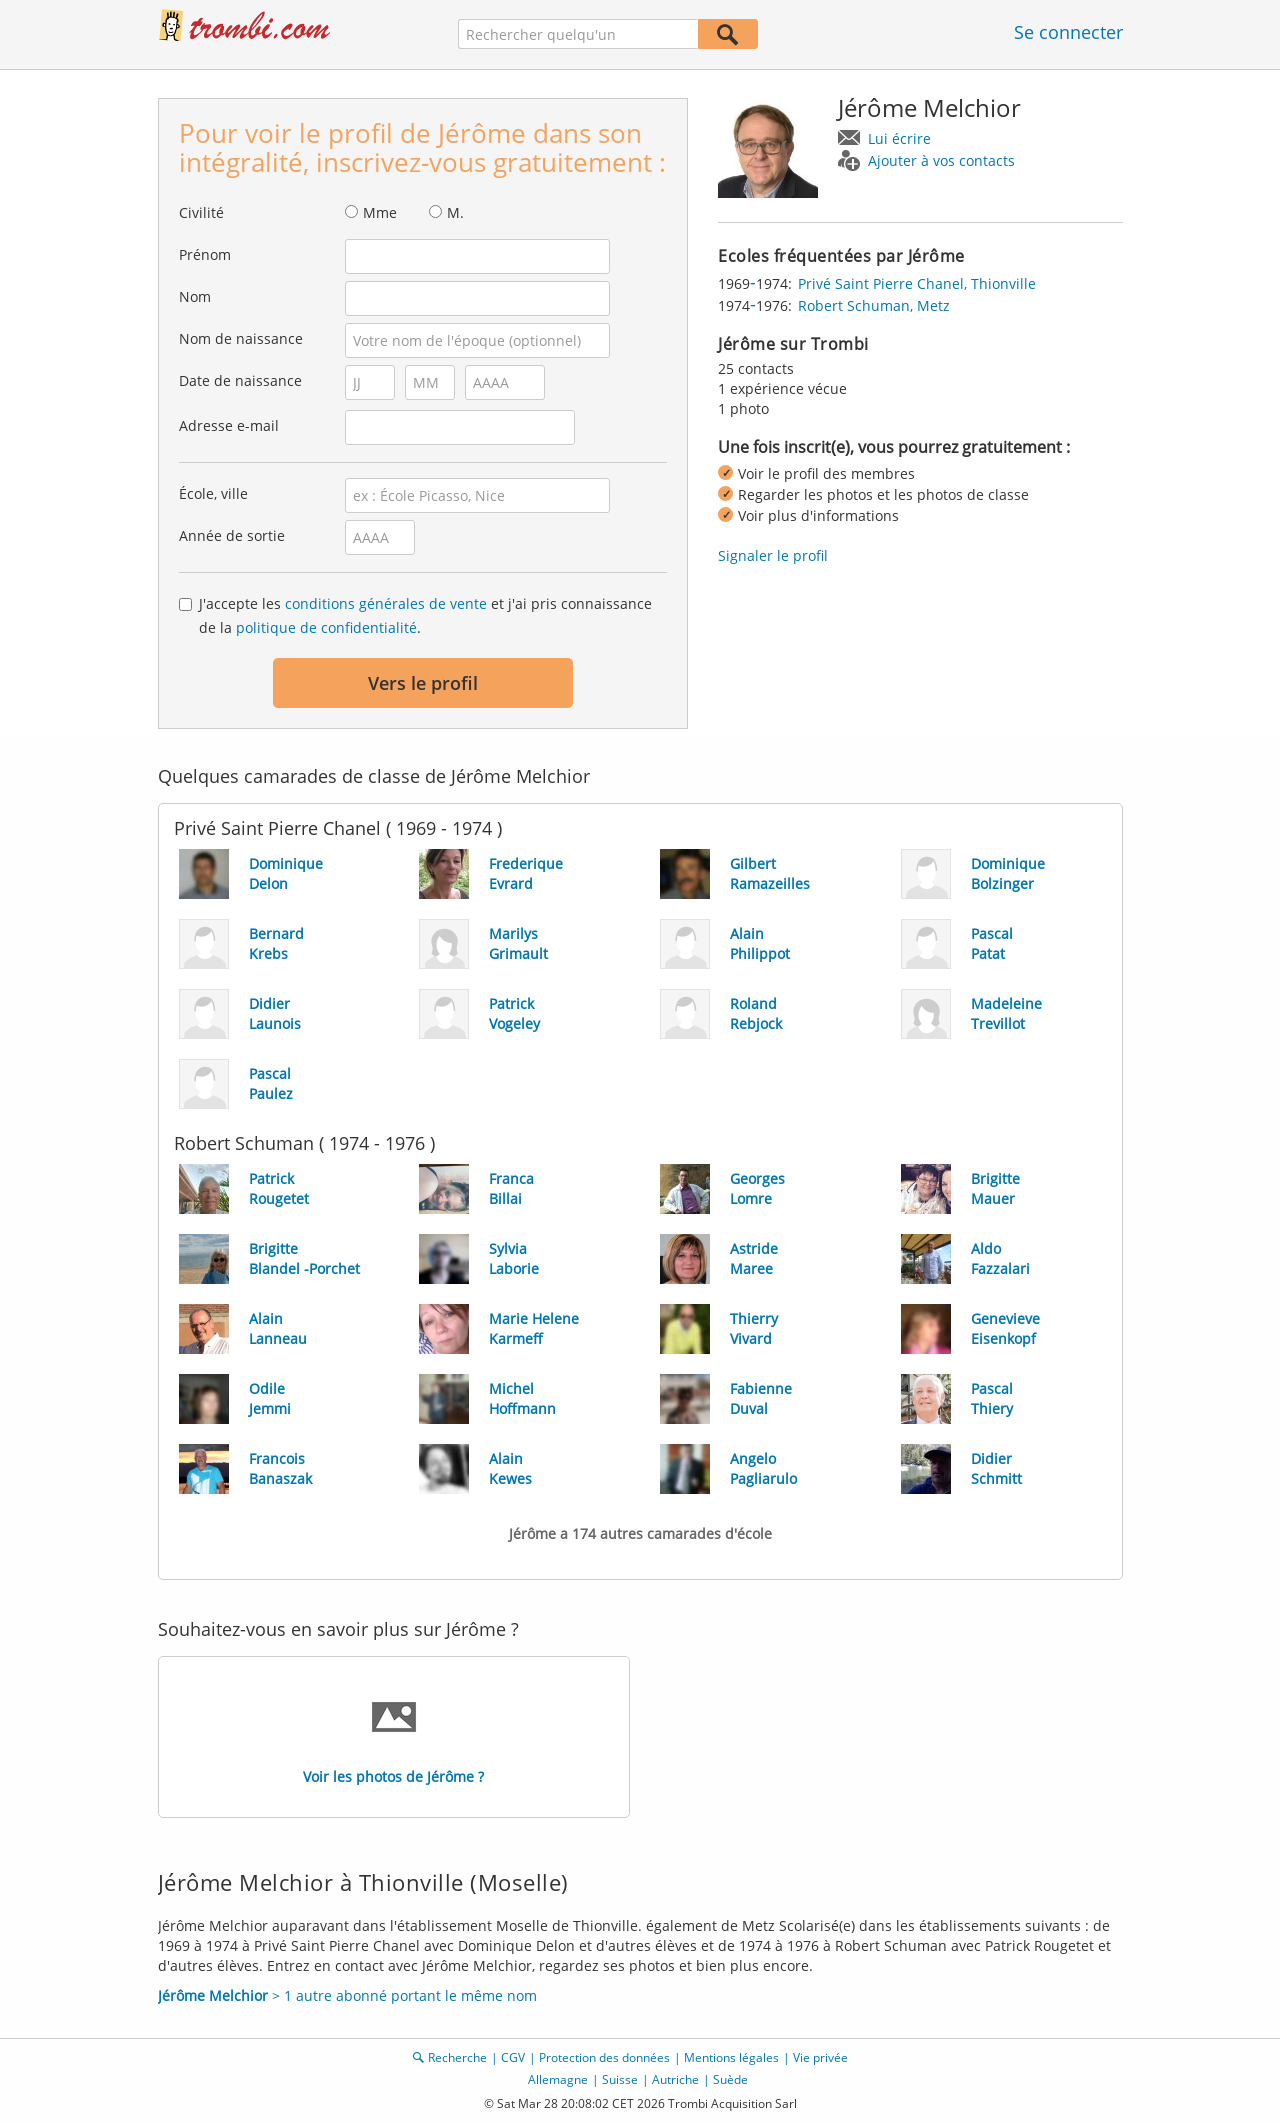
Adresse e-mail (229, 425)
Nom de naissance (241, 338)
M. (455, 212)
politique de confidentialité (326, 627)
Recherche (457, 2057)
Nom (195, 296)
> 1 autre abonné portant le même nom (347, 1995)
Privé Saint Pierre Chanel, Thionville (917, 283)
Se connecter (1068, 32)
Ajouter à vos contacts (941, 160)
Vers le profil (423, 683)
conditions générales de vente (386, 603)
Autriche (675, 2079)
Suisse (620, 2079)
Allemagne (558, 2079)
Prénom (205, 254)
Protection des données (604, 2057)
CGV (513, 2057)
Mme (380, 212)
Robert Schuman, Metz (874, 305)
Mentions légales (731, 2057)
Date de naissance (240, 380)
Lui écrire (899, 138)
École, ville (213, 493)
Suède (730, 2079)
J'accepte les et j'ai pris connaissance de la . (425, 615)
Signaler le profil (773, 555)
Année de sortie (232, 535)
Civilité (201, 212)
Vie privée (820, 2057)
